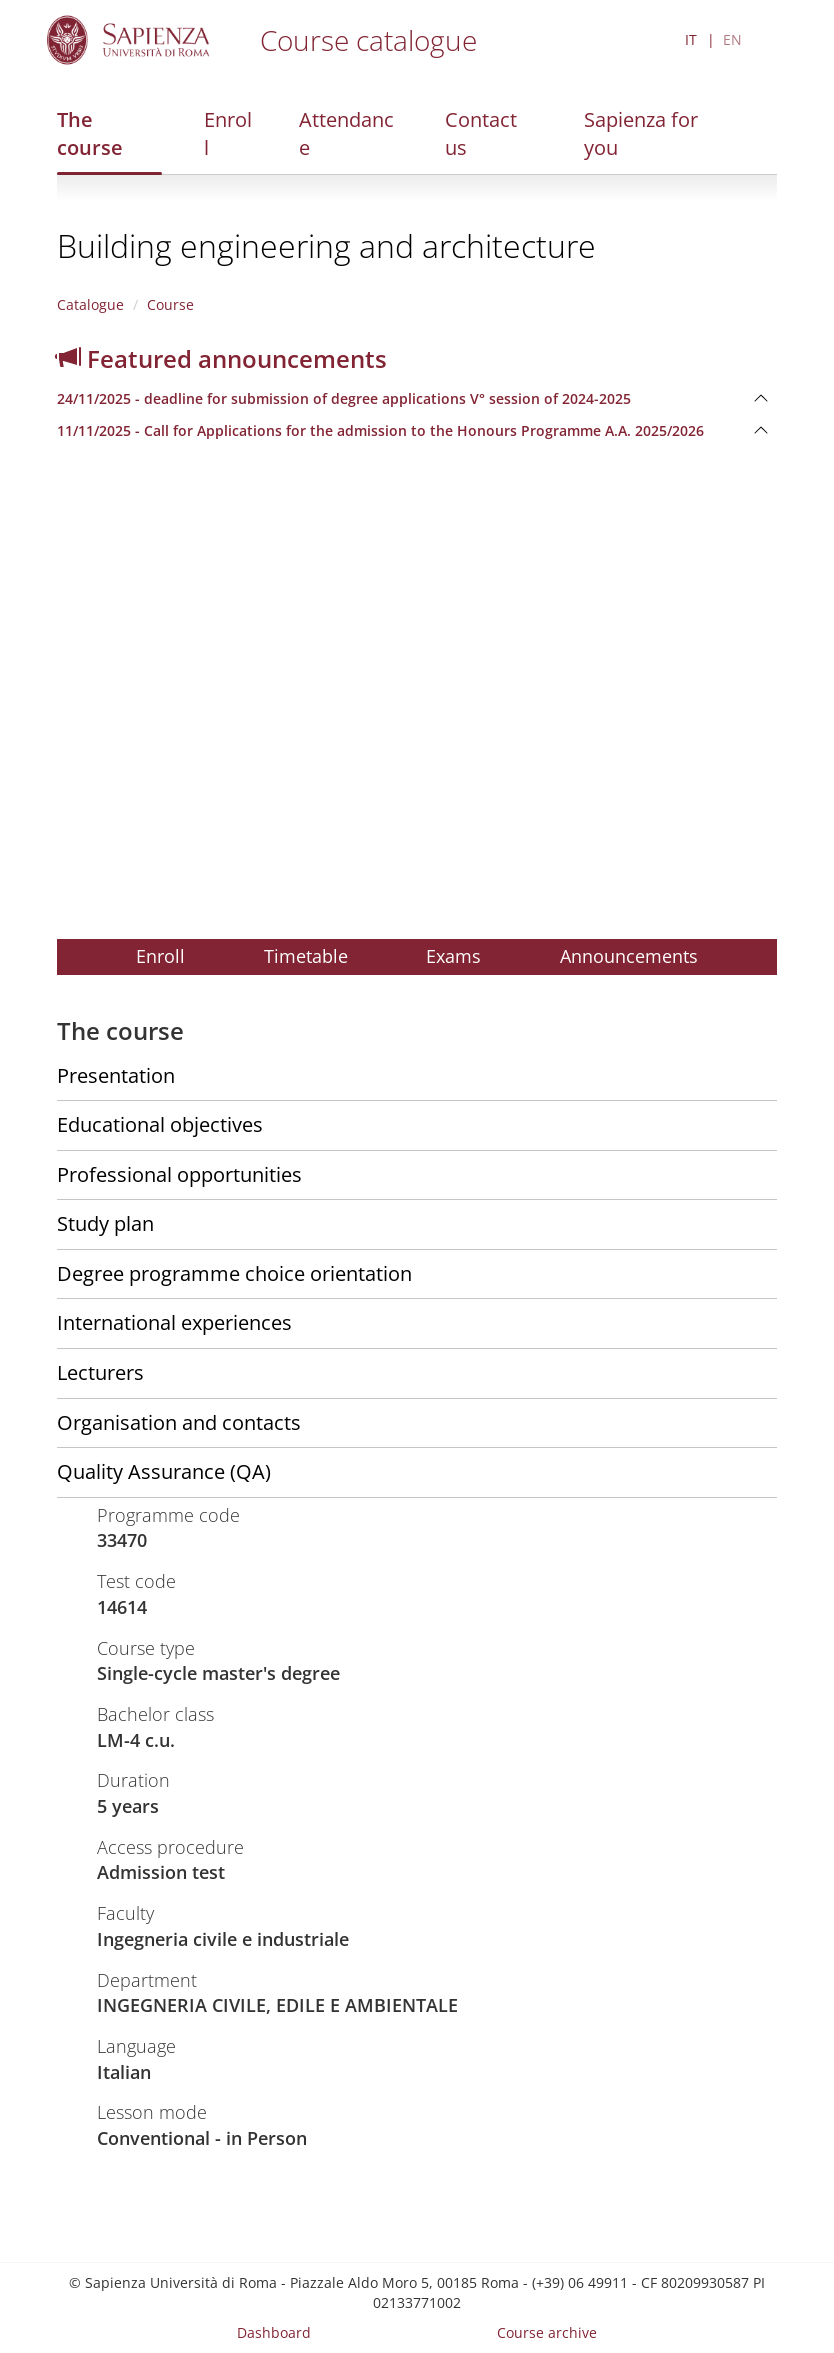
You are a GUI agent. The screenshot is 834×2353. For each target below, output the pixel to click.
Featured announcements (222, 358)
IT (691, 39)
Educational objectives (160, 1124)
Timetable (306, 956)
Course (170, 304)
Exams (453, 956)
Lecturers (100, 1372)
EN (732, 39)
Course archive (547, 2332)
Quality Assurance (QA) (164, 1471)
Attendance (346, 133)
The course (90, 133)
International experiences (174, 1322)
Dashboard (274, 2332)
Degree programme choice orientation (234, 1273)
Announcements (629, 956)
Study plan (105, 1223)
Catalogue (90, 304)
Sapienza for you (641, 133)
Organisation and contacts (179, 1422)
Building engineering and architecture (326, 245)
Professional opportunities (179, 1174)
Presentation (116, 1075)
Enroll (228, 133)
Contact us (481, 133)
